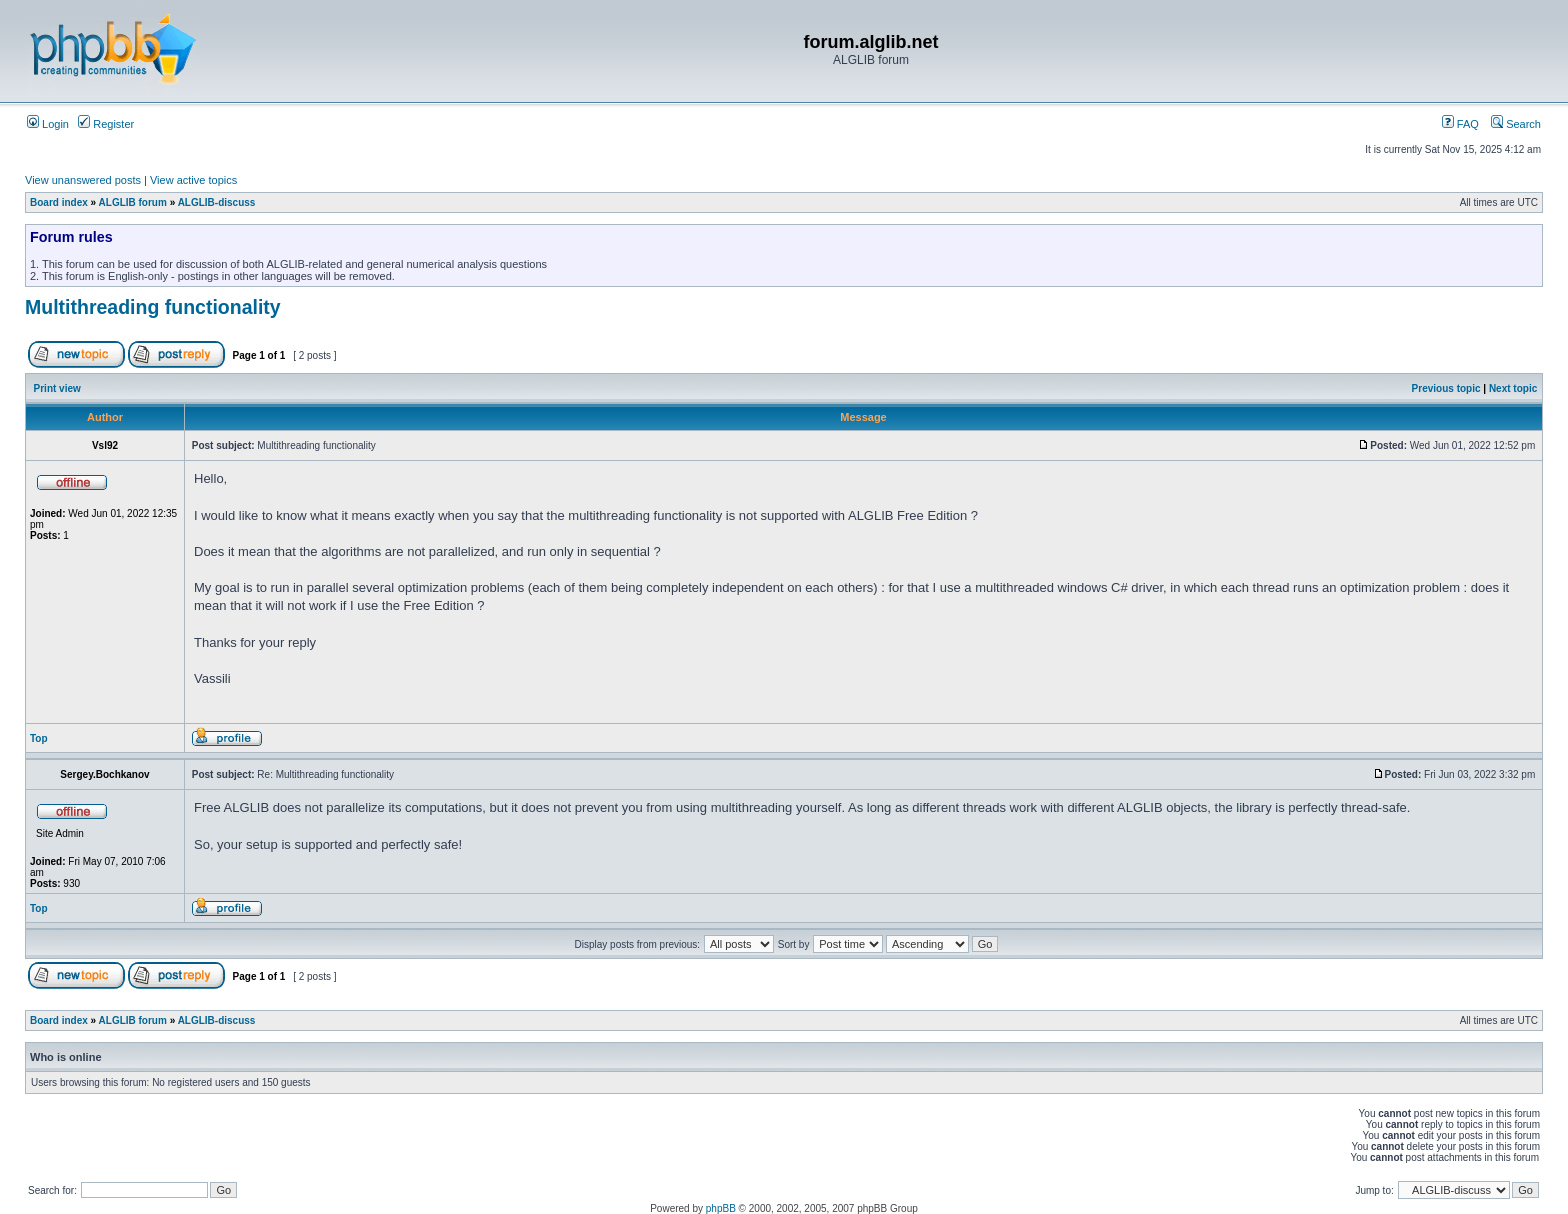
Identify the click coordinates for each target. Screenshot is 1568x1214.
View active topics (193, 180)
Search (1516, 124)
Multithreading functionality (153, 307)
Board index (59, 202)
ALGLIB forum (133, 202)
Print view (57, 388)
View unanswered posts (83, 180)
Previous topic (1446, 388)
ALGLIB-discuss (217, 202)
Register (106, 124)
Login (48, 124)
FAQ (1460, 124)
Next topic (1513, 388)
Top (39, 738)
